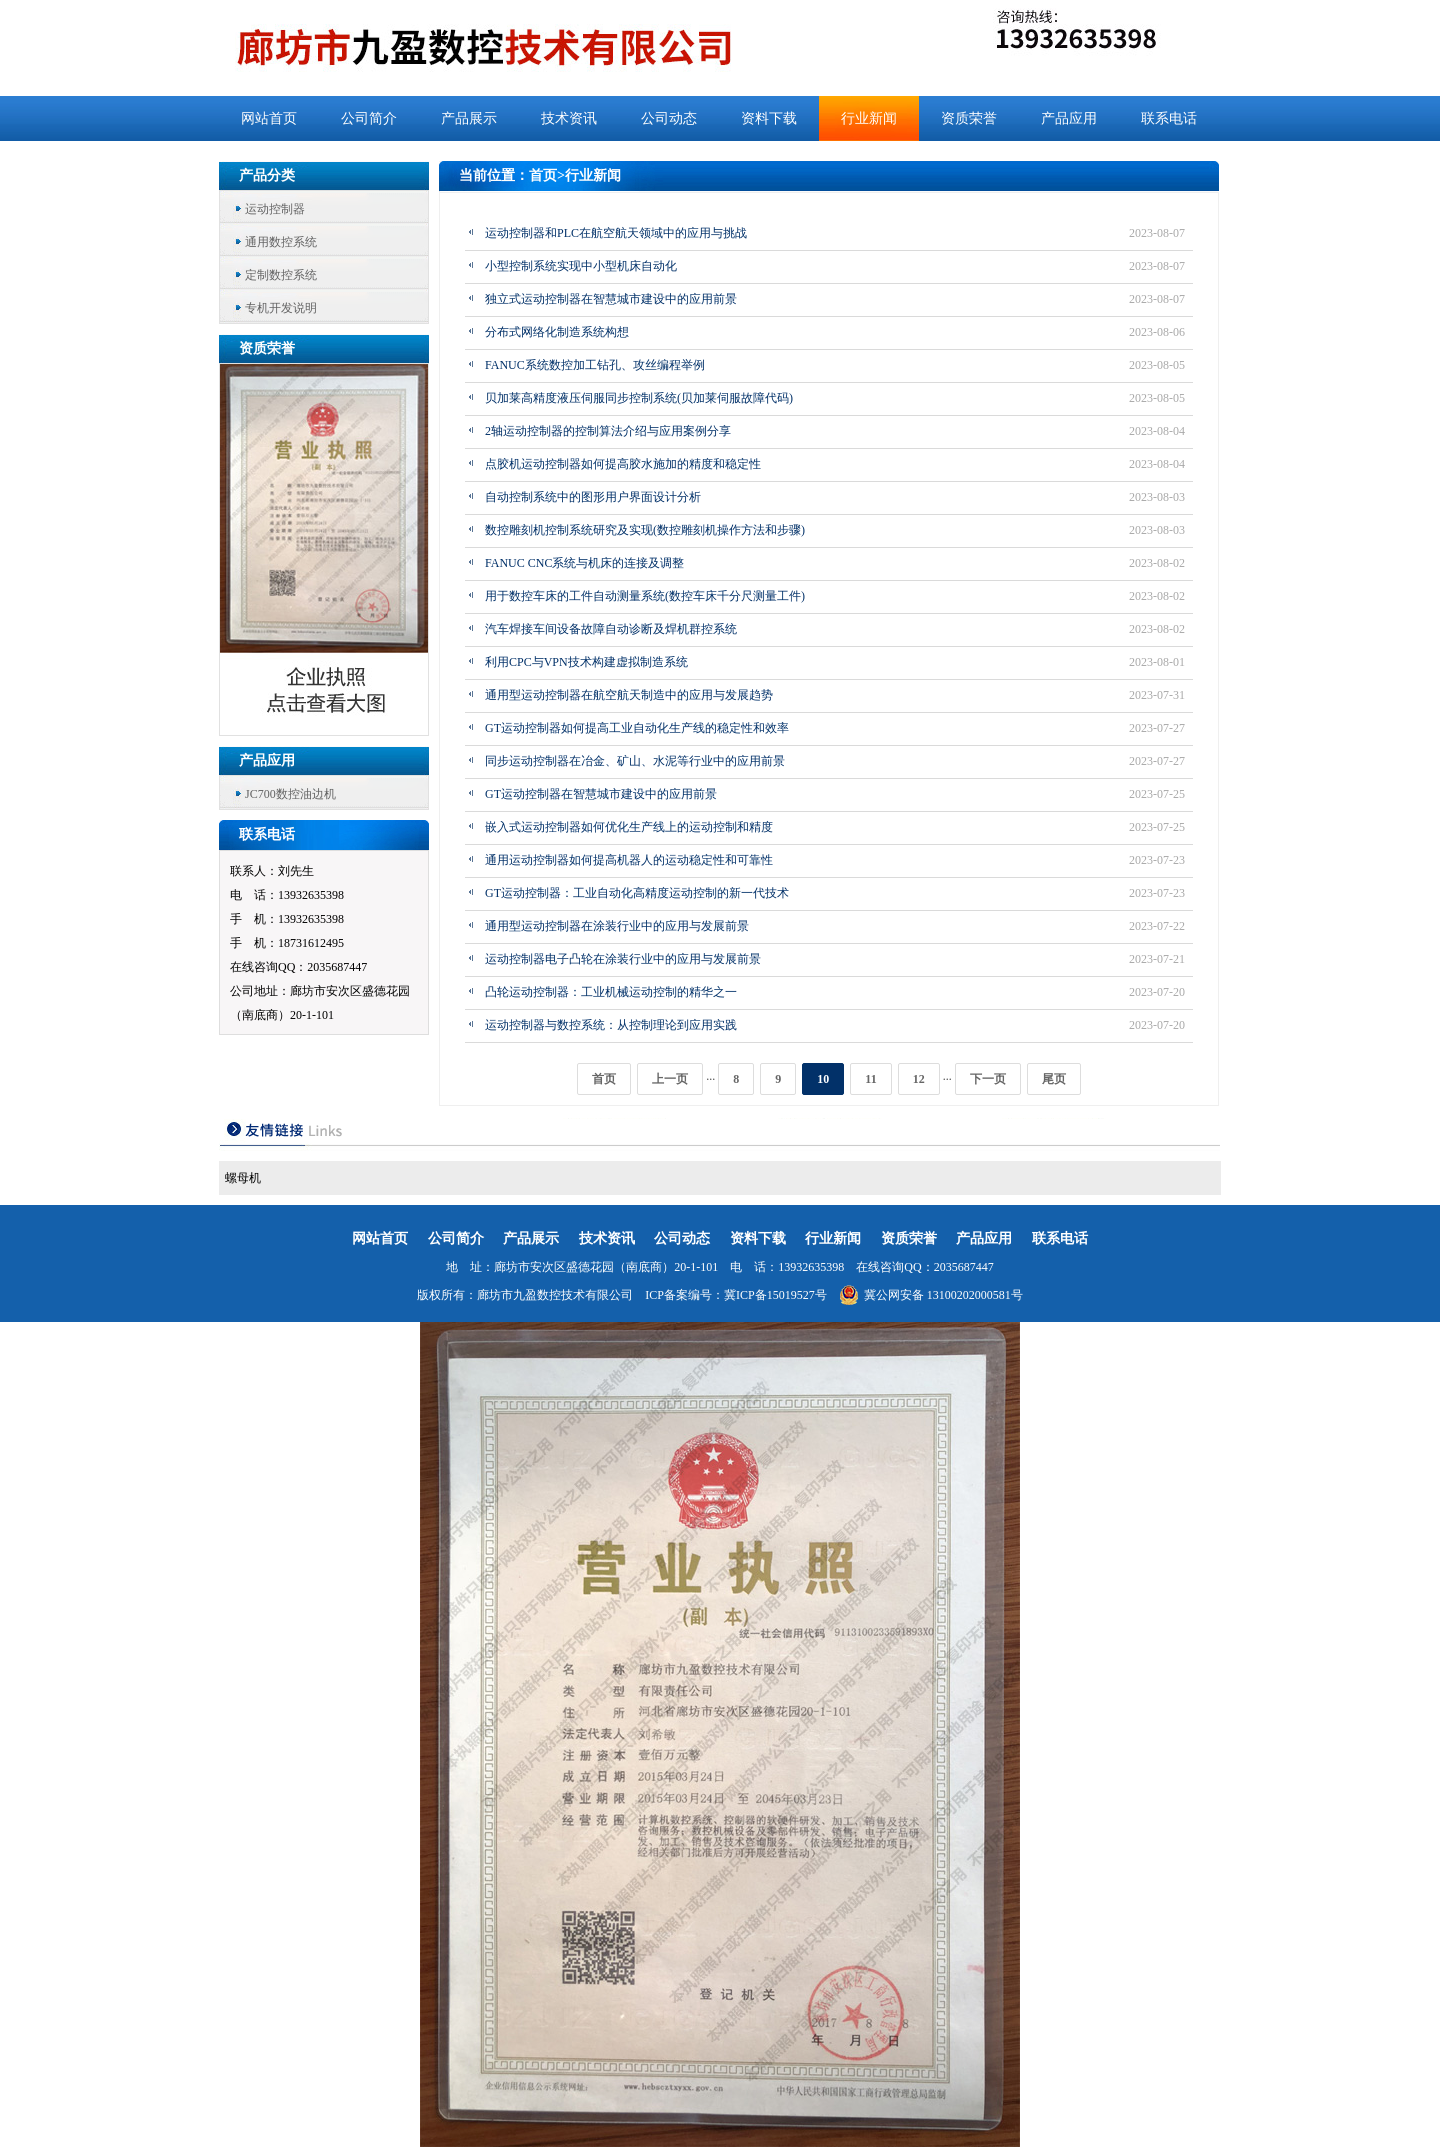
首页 (543, 175)
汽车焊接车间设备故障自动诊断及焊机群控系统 (611, 629)
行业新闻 (869, 118)
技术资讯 (569, 118)
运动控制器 (275, 209)
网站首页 (269, 118)
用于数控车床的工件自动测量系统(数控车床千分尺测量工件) (645, 596)
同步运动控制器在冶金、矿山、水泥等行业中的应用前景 (635, 761)
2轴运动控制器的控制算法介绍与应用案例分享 (608, 431)
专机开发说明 (281, 308)
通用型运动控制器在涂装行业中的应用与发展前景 (617, 926)
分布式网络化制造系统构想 (557, 332)
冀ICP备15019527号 (775, 1295)
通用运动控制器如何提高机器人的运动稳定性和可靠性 (629, 860)
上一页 (670, 1079)
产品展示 (469, 118)
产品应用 (1069, 118)
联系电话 (1169, 118)
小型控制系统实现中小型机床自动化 (581, 266)
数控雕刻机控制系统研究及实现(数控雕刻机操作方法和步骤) (645, 530)
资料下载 (769, 118)
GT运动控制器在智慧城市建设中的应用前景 (601, 794)
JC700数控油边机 (290, 794)
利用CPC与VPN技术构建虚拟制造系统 (586, 662)
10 (823, 1079)
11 (870, 1079)
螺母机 (243, 1178)
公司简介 (369, 118)
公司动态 (669, 118)
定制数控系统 (281, 275)
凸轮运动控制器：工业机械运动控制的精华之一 (611, 992)
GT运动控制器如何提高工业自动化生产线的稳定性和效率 (637, 728)
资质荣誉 (969, 118)
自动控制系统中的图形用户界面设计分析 (593, 497)
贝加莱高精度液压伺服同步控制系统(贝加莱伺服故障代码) (639, 398)
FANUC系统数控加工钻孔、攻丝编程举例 (595, 365)
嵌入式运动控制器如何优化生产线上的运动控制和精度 (629, 827)
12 (919, 1079)
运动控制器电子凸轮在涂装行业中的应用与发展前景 (623, 959)
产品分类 (267, 175)
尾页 (1054, 1079)
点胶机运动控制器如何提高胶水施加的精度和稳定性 (623, 464)
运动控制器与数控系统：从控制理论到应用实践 (611, 1025)
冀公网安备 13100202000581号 (931, 1295)
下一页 (988, 1079)
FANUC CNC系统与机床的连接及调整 (584, 563)
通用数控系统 (281, 242)
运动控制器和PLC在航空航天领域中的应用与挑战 (616, 233)
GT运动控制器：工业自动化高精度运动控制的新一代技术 (637, 893)
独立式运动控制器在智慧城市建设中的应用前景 (611, 299)
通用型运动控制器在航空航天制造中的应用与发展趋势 (629, 695)
